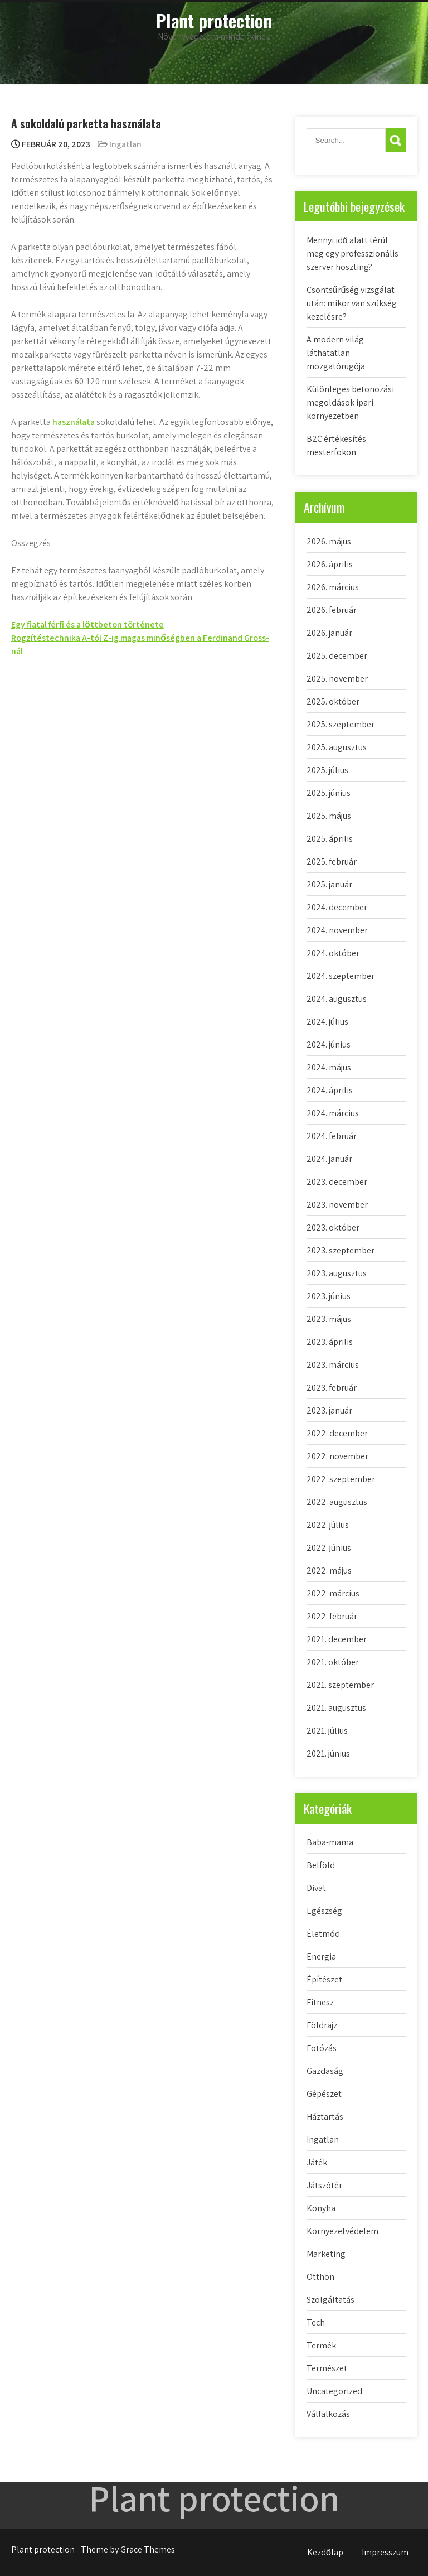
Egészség (324, 1911)
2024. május (329, 1067)
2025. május (329, 816)
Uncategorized (334, 2391)
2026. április (330, 564)
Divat (316, 1888)
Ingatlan (125, 144)
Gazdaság (325, 2071)
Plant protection (214, 20)
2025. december (337, 656)
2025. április (330, 839)
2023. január (329, 1410)
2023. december (337, 1182)
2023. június (329, 1296)
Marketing (326, 2254)
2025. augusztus (337, 747)
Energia (321, 1956)
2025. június (329, 793)
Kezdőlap (325, 2552)
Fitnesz (320, 2002)
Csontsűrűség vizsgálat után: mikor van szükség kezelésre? (352, 303)
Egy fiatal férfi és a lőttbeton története (87, 624)
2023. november (337, 1204)
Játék (317, 2162)
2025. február (332, 861)
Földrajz (322, 2025)
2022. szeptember (341, 1479)
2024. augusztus (337, 999)
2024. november (337, 930)
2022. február (332, 1616)
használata (73, 422)
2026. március (333, 587)
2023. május (329, 1319)
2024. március (333, 1113)
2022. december (337, 1433)
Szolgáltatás (330, 2299)
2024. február (332, 1136)
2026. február (332, 610)
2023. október (333, 1227)
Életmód (323, 1934)
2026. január (329, 633)
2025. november (337, 678)
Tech (316, 2322)
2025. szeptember (340, 724)
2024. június (329, 1044)
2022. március (333, 1593)
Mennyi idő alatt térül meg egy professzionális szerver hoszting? (352, 253)
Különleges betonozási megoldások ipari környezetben (350, 402)
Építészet (324, 1979)
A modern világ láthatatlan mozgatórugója (336, 353)
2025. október (333, 701)
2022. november (337, 1456)
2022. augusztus (337, 1502)
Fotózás (322, 2048)
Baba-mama (330, 1842)
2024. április (330, 1090)
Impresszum (385, 2552)
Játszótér (324, 2185)
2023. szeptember (340, 1250)
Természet (327, 2368)
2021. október (333, 1662)
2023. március (333, 1365)
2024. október (333, 953)
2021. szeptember (340, 1685)
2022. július (328, 1525)
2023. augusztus (337, 1273)
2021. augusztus (336, 1708)
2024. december (337, 907)
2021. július (327, 1730)
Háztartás (325, 2116)
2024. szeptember (340, 976)
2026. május (329, 541)
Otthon (320, 2277)
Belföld (321, 1865)
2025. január (329, 884)
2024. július (327, 1021)
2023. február (332, 1387)
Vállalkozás (328, 2414)
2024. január (329, 1159)
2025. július (327, 770)
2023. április (330, 1342)
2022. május (329, 1570)
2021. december (337, 1639)
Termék (321, 2345)
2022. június (329, 1548)
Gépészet (324, 2094)
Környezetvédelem (342, 2231)
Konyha (321, 2208)
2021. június (328, 1753)
